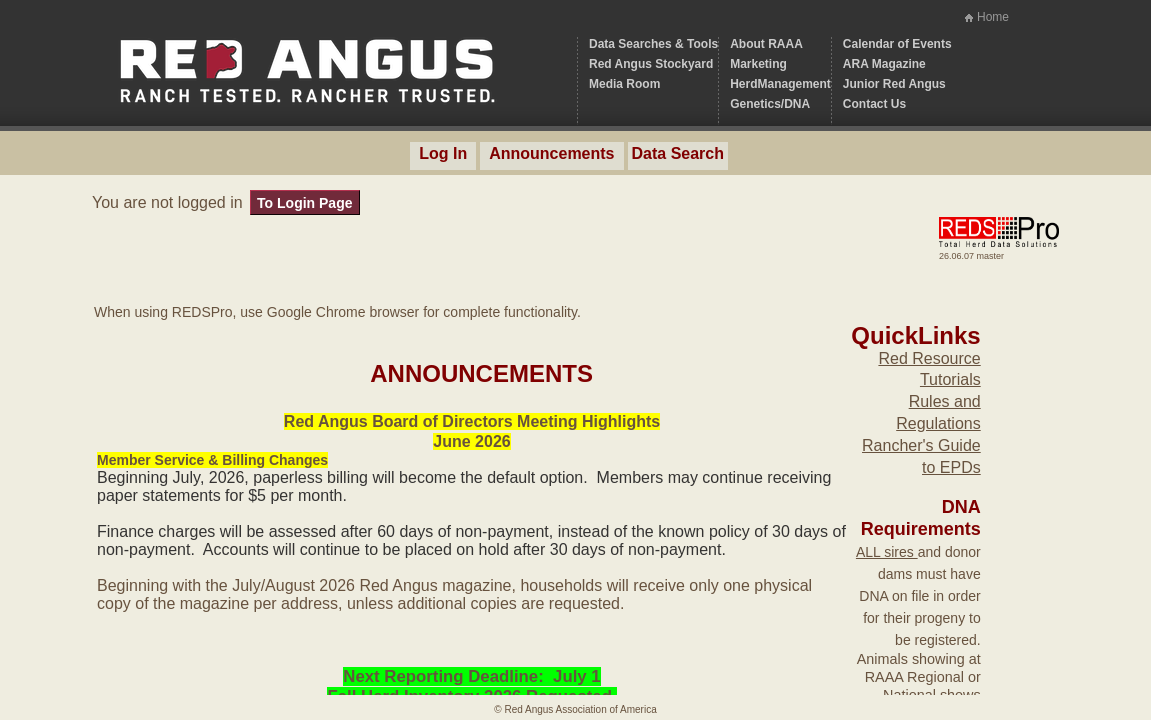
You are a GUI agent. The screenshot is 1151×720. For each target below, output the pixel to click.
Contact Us (874, 104)
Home (993, 17)
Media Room (624, 84)
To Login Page (304, 203)
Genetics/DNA (770, 104)
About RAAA (766, 44)
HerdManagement (780, 84)
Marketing (758, 64)
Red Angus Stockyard (651, 64)
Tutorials (950, 379)
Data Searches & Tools (653, 44)
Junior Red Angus (894, 84)
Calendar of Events (897, 44)
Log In (443, 153)
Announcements (551, 153)
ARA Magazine (884, 64)
